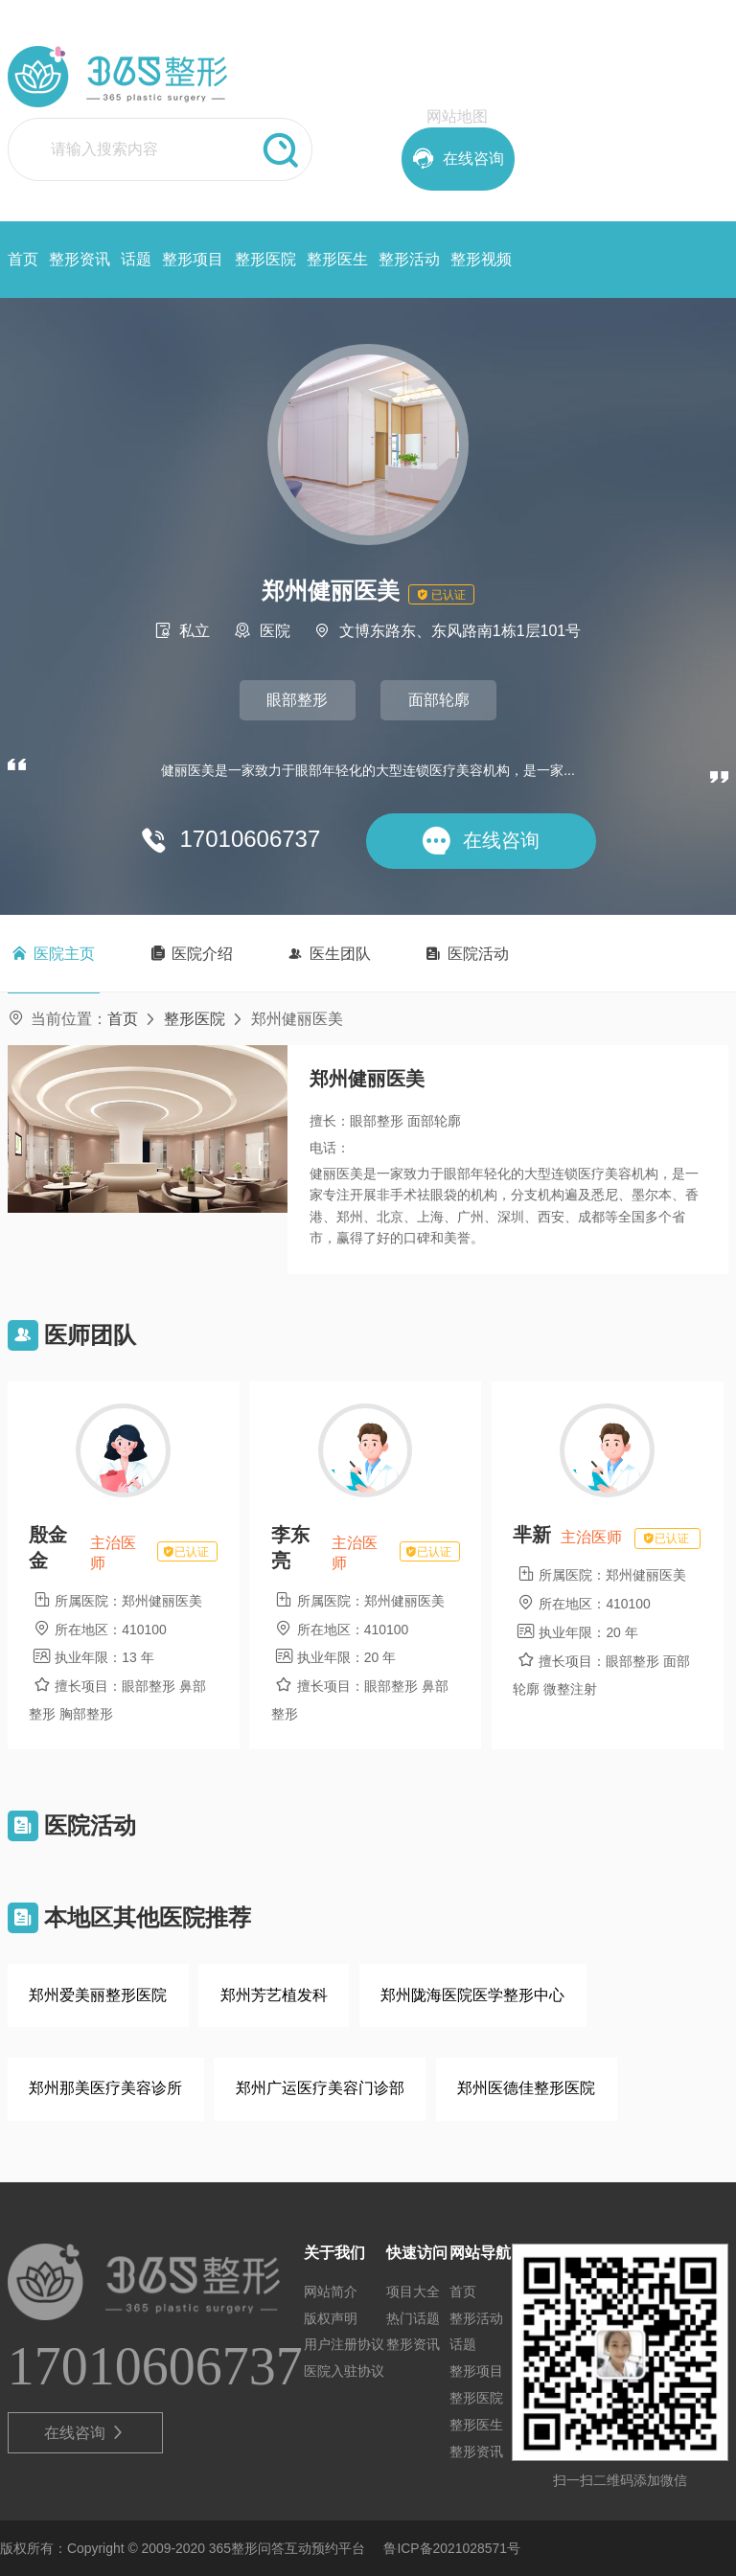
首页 (23, 259)
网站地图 (457, 116)
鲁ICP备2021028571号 (451, 2548)
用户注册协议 (344, 2344)
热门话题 (413, 2318)
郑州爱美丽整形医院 (98, 1995)
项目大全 (413, 2291)
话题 (136, 259)
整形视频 (481, 259)
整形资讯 (79, 259)
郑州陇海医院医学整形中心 (472, 1995)
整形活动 (409, 259)
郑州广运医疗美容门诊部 (320, 2088)
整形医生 (337, 259)
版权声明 (330, 2318)
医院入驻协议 (344, 2371)
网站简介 (330, 2291)
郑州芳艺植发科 (274, 1995)
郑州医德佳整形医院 (526, 2088)
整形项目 (192, 259)
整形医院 (265, 259)
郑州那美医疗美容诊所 (105, 2088)
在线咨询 (85, 2433)
